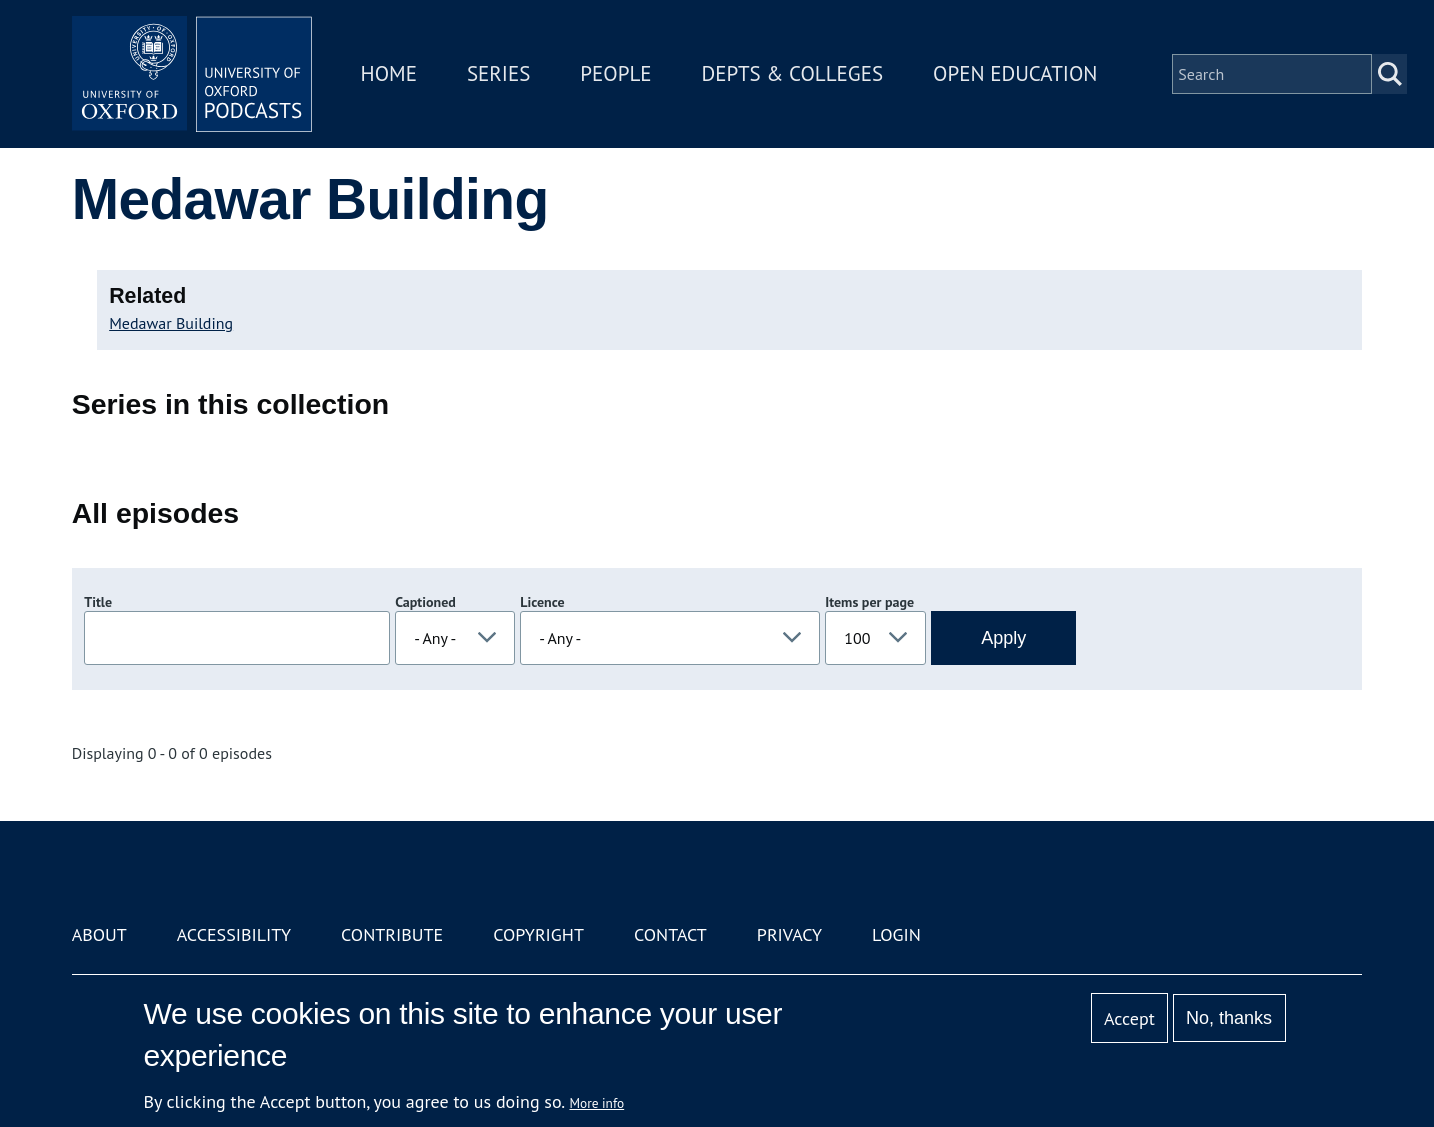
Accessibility (234, 934)
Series (498, 73)
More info (597, 1103)
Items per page (869, 602)
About (99, 934)
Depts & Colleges (793, 73)
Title (98, 602)
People (615, 73)
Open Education (1015, 73)
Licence (542, 602)
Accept (1129, 1018)
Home (389, 73)
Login (896, 934)
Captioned (425, 602)
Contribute (392, 934)
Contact (670, 934)
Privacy (789, 934)
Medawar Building (171, 323)
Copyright (538, 934)
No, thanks (1229, 1018)
